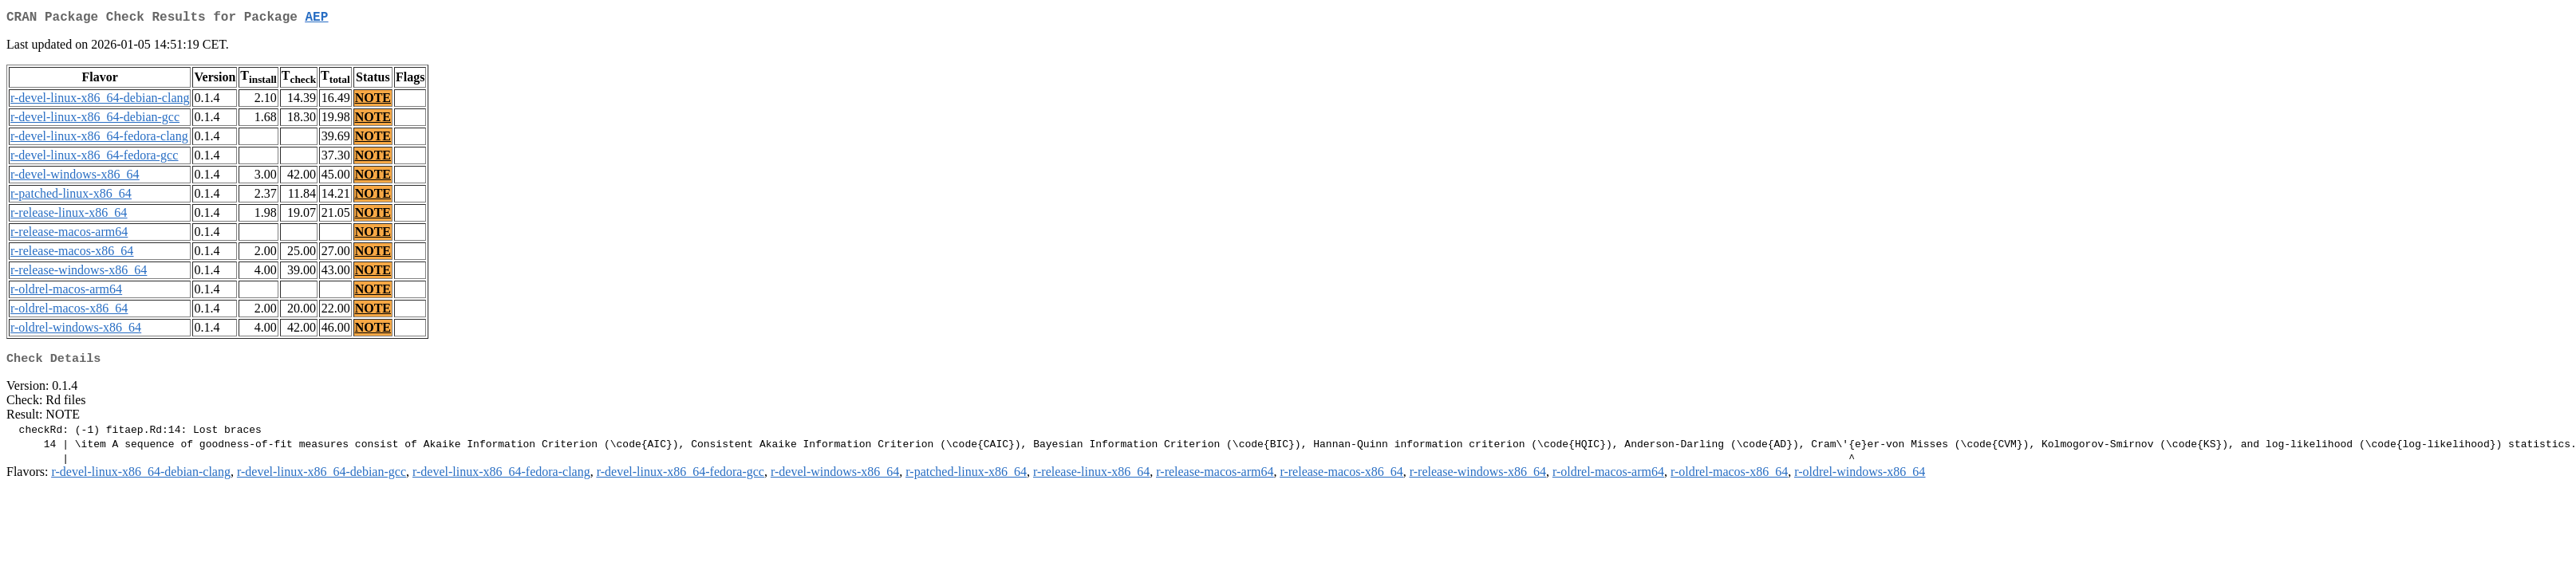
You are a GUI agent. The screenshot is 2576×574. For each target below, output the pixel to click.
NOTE (373, 101)
